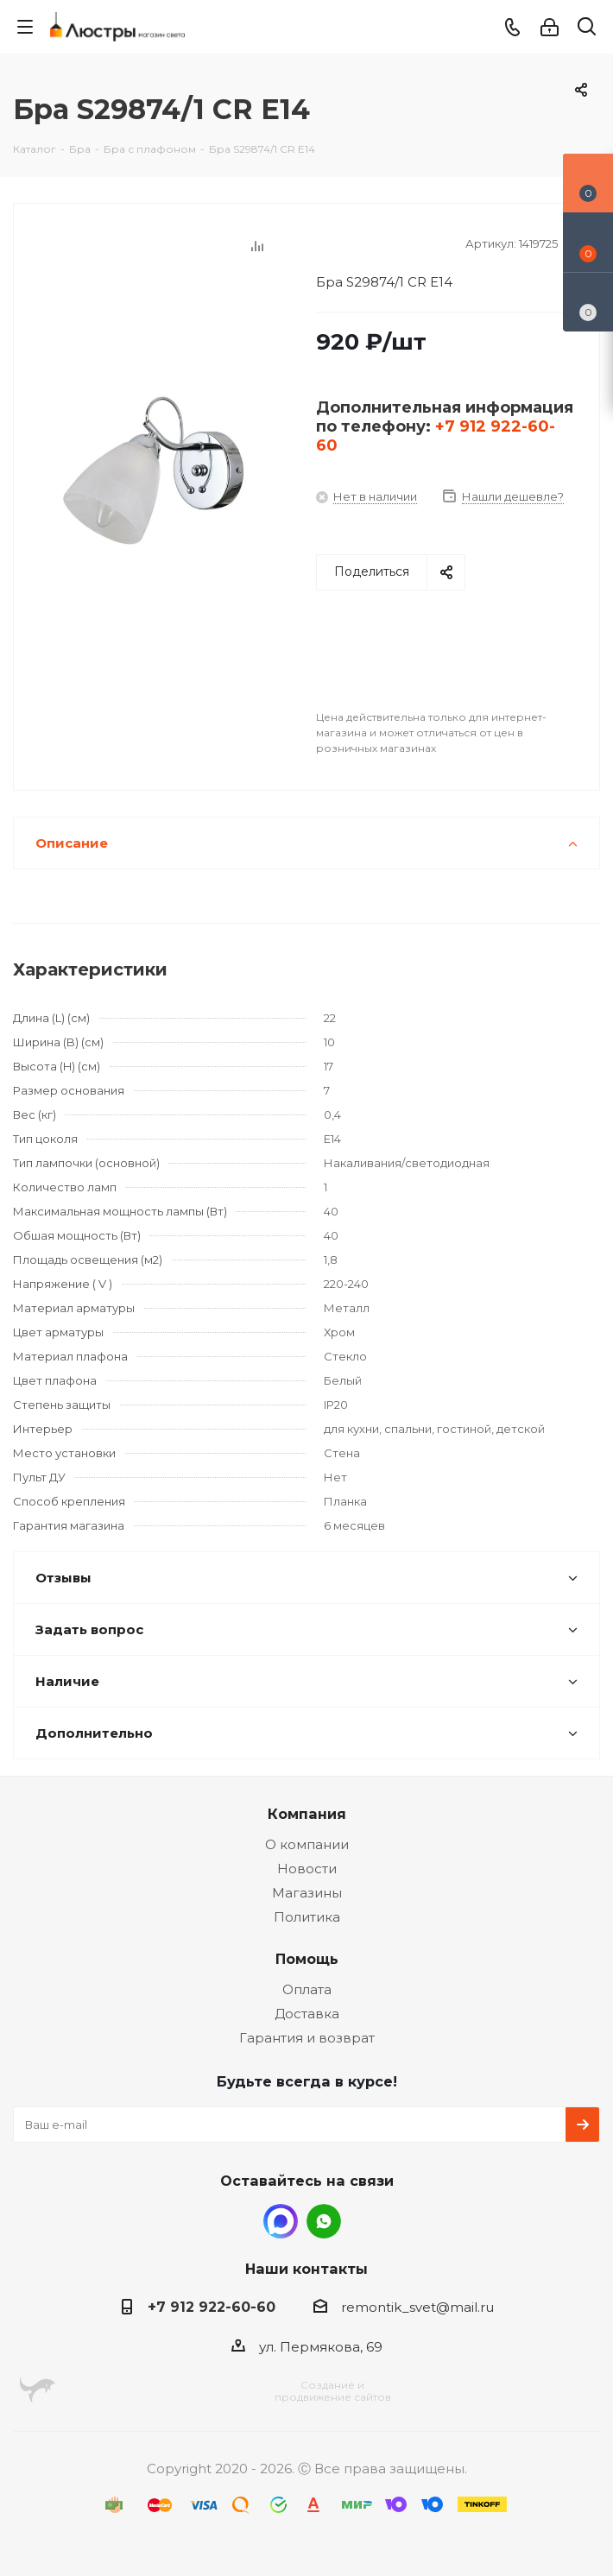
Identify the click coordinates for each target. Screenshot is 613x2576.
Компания (307, 1813)
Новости (307, 1868)
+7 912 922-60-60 (211, 2306)
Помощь (306, 1958)
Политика (307, 1917)
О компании (307, 1844)
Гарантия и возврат (307, 2038)
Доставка (307, 2013)
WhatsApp (323, 2221)
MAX (280, 2221)
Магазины (307, 1893)
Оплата (307, 1989)
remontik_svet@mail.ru (417, 2307)
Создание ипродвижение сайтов (333, 2390)
